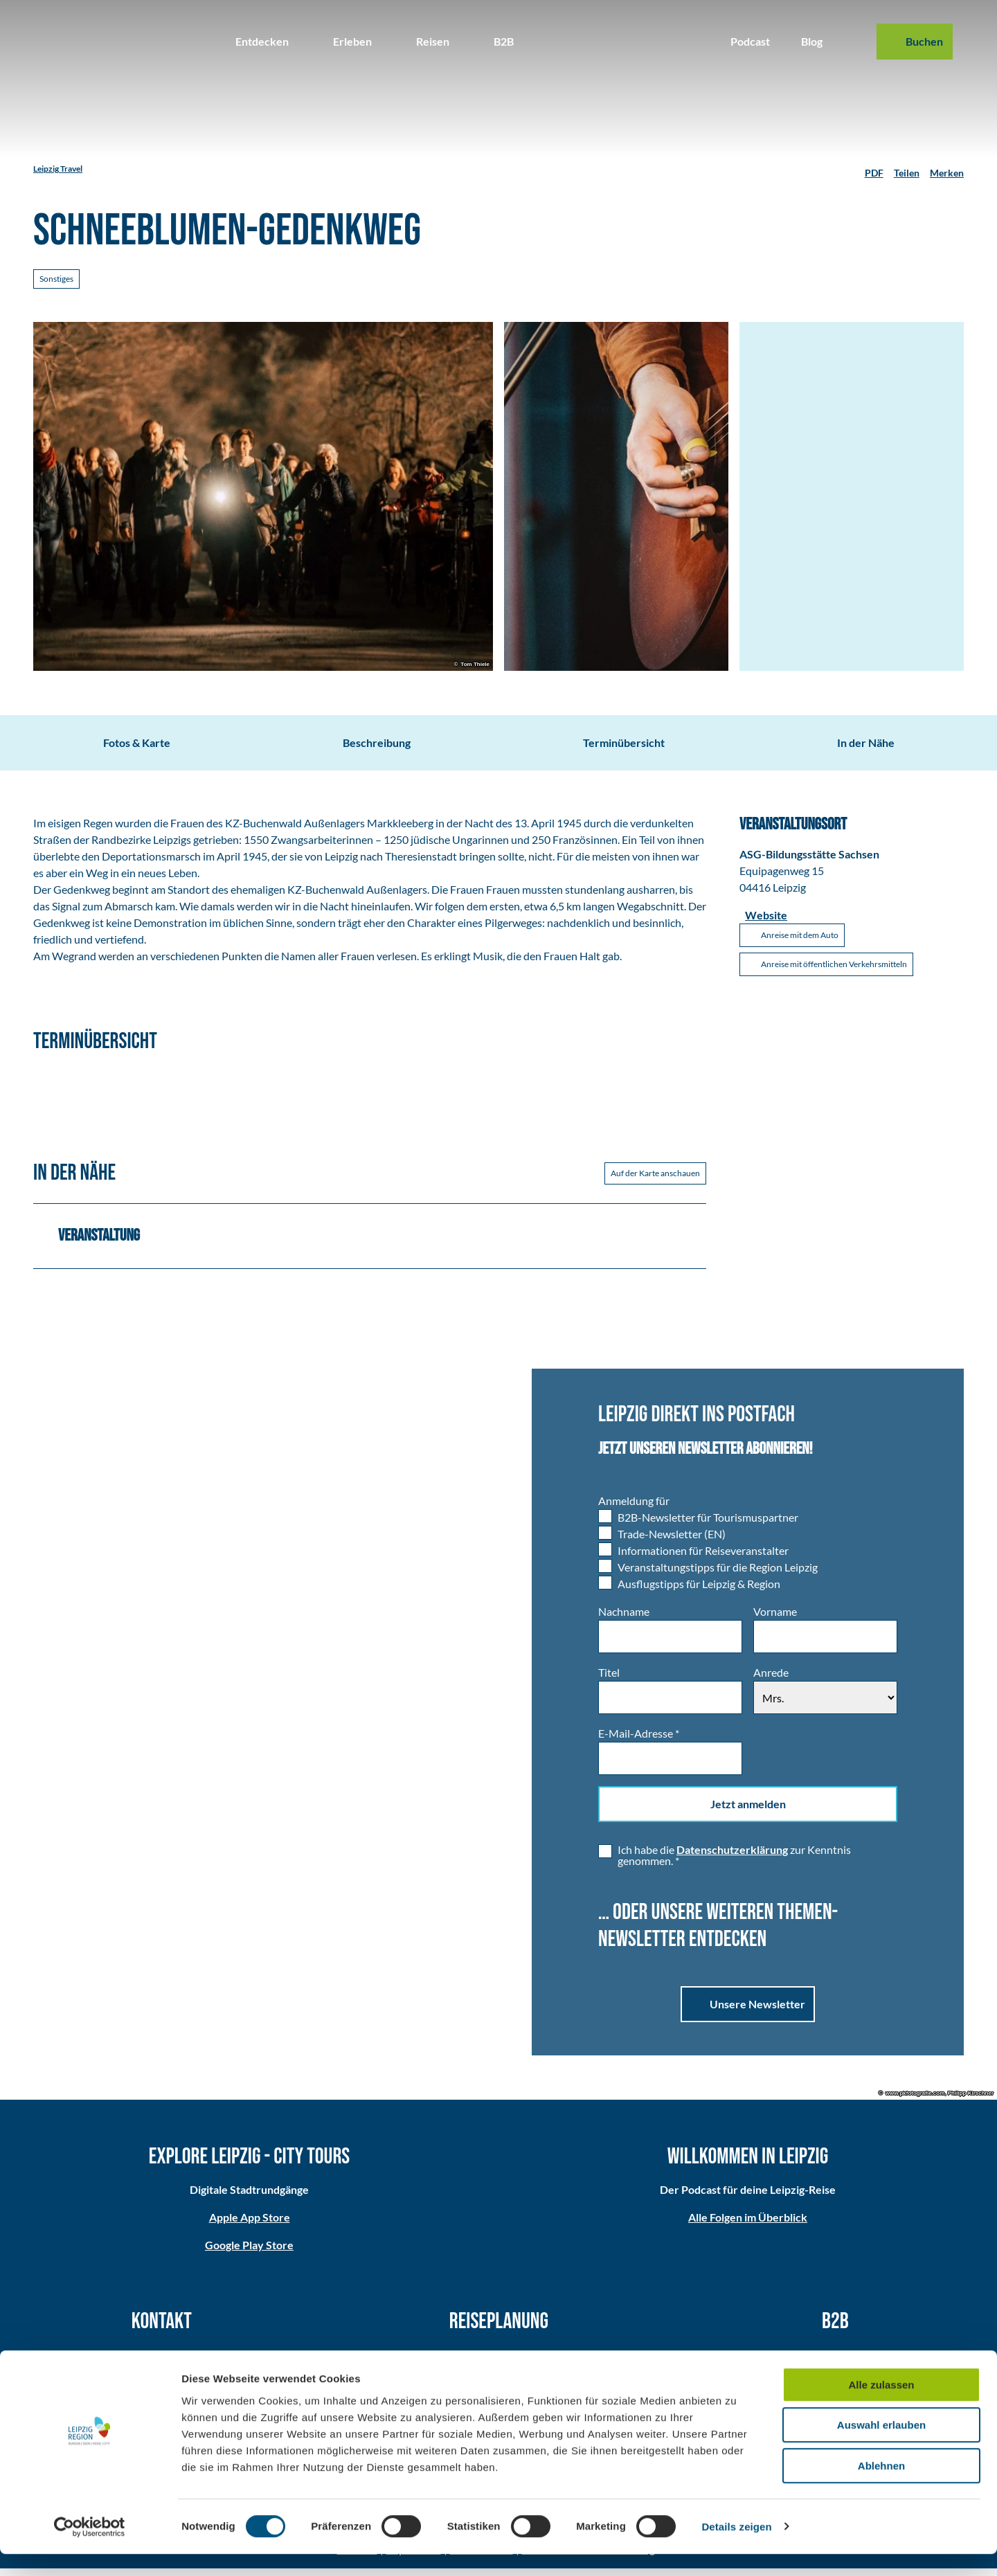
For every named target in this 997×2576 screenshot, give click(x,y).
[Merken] (947, 169)
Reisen (432, 41)
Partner (835, 2362)
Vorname (775, 1619)
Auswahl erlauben (881, 2447)
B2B (504, 41)
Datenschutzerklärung (732, 1857)
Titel (609, 1680)
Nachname (623, 1619)
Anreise (498, 2362)
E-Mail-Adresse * (638, 1741)
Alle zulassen (881, 2407)
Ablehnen (881, 2488)
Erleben (352, 41)
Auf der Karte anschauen (655, 1181)
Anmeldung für (634, 1508)
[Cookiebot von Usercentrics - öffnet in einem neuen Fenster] (89, 2549)
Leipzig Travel (57, 168)
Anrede (771, 1680)
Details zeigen (736, 2549)
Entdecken (262, 41)
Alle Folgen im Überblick (747, 2225)
